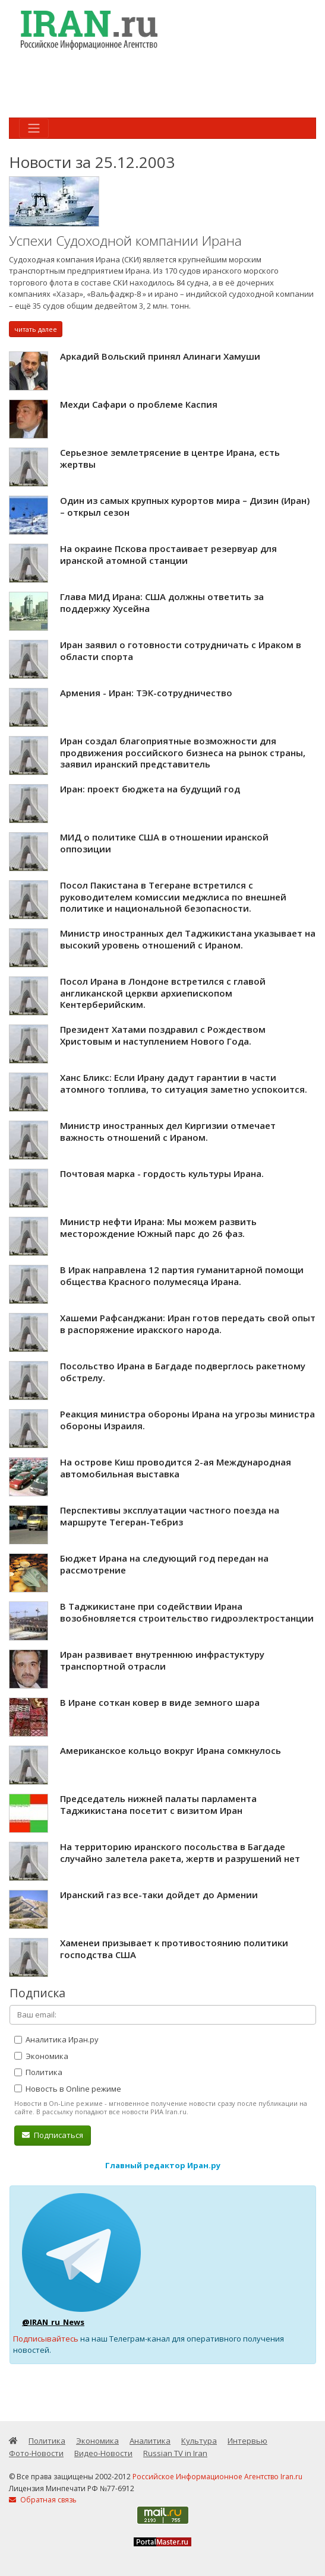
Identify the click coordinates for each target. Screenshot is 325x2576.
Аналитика (150, 2440)
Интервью (247, 2440)
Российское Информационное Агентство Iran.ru (217, 2477)
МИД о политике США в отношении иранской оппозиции (164, 843)
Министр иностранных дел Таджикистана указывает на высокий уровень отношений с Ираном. (187, 939)
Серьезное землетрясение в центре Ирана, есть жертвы (170, 458)
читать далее (35, 329)
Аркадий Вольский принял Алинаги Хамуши (160, 356)
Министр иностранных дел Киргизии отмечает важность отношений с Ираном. (168, 1131)
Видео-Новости (103, 2453)
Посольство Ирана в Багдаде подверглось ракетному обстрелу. (182, 1372)
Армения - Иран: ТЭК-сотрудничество (146, 693)
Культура (199, 2440)
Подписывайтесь (45, 2338)
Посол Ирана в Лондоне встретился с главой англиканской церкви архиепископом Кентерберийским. (163, 992)
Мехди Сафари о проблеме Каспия (138, 404)
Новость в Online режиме (67, 2088)
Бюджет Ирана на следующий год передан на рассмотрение (164, 1564)
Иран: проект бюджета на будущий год (150, 789)
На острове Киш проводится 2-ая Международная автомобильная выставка (175, 1468)
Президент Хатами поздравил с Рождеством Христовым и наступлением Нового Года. (163, 1035)
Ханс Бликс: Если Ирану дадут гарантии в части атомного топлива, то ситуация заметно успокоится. (183, 1083)
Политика (38, 2072)
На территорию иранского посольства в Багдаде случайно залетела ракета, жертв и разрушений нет (180, 1852)
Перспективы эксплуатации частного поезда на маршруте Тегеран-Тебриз (169, 1516)
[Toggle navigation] (34, 128)
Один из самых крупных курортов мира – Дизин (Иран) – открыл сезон (185, 506)
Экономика (41, 2056)
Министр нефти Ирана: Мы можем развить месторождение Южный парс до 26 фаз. (158, 1227)
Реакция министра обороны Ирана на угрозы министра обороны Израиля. (187, 1420)
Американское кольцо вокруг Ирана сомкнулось (170, 1750)
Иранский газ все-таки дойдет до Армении (159, 1895)
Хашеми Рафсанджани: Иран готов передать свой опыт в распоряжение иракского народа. (187, 1323)
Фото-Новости (36, 2453)
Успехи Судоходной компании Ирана (125, 240)
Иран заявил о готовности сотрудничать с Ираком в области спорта (180, 650)
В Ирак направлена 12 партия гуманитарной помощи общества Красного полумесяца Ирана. (182, 1275)
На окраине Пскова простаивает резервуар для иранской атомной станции (168, 554)
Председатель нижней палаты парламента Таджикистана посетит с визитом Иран (158, 1804)
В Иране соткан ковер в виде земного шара (160, 1702)
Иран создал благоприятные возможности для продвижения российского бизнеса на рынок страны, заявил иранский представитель (182, 752)
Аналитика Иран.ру (56, 2039)
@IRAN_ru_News (53, 2322)
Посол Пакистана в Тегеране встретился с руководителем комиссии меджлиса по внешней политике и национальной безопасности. (173, 896)
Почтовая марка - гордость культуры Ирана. (162, 1173)
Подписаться (52, 2135)
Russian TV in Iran (175, 2453)
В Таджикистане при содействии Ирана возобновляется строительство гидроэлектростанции (187, 1612)
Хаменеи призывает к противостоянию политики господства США (174, 1948)
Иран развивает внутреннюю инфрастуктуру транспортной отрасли (162, 1660)
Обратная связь (43, 2500)
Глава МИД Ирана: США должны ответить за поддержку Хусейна (162, 602)
